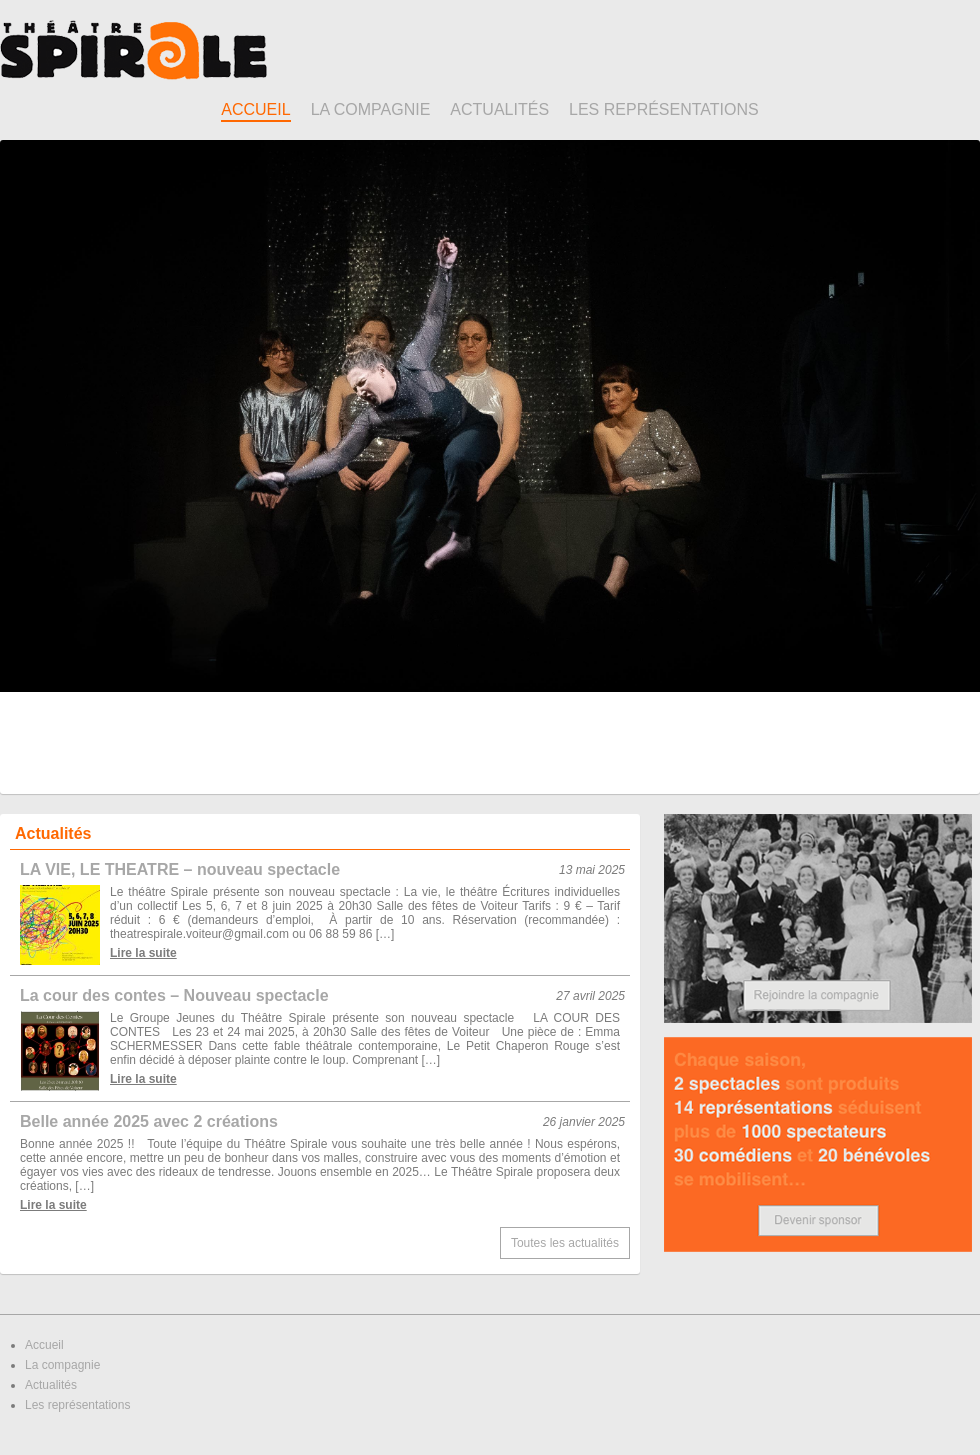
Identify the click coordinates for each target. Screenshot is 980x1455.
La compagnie (371, 109)
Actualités (499, 109)
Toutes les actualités (565, 1243)
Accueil (255, 109)
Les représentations (664, 109)
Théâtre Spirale (133, 50)
